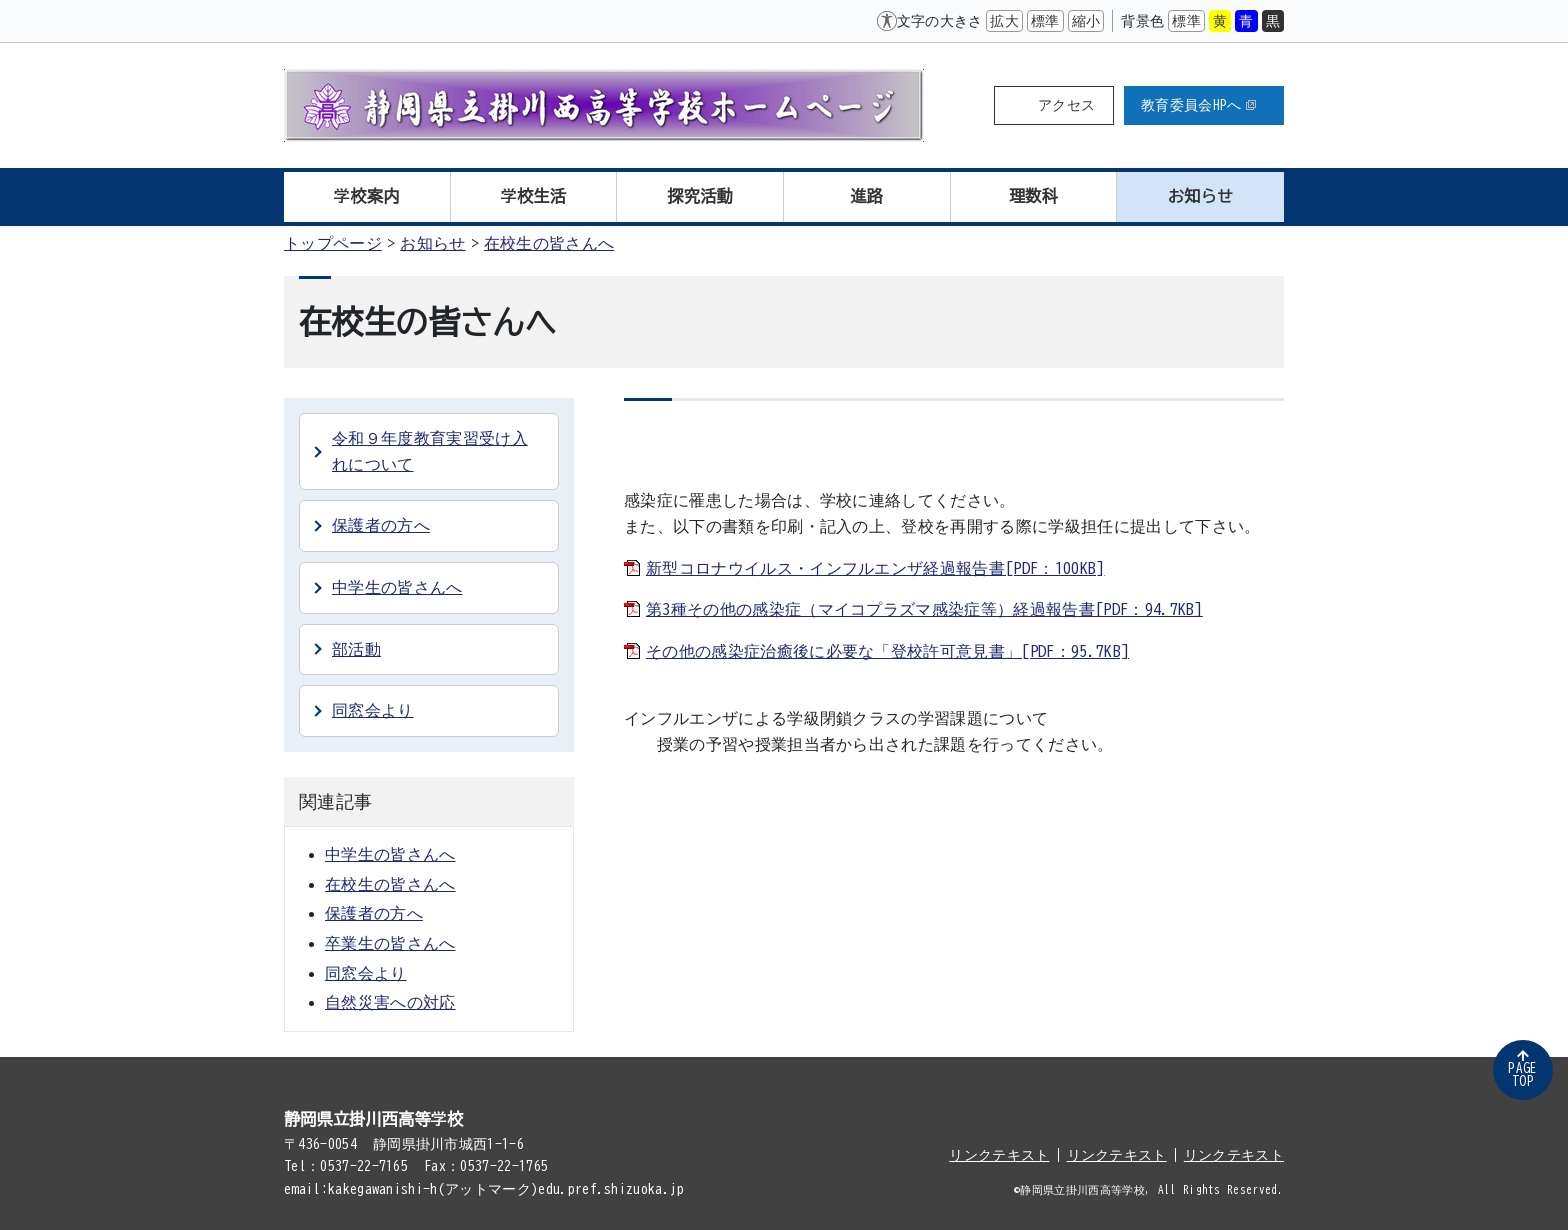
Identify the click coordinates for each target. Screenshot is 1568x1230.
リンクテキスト (999, 1155)
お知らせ (1200, 196)
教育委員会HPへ (1198, 105)
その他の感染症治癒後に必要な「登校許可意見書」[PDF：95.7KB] (887, 651)
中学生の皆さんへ (397, 587)
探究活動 (700, 196)
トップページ (333, 243)
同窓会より (373, 710)
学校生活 (533, 196)
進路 (867, 196)
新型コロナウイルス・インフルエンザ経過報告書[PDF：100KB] (875, 568)
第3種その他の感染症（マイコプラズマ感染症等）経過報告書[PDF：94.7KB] (924, 609)
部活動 (356, 649)
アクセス (1066, 105)
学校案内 (366, 196)
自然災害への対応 (390, 1002)
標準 (1045, 21)
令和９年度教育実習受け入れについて (430, 451)
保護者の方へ (381, 525)
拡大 (1004, 21)
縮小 (1086, 21)
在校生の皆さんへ (549, 243)
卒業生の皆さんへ (390, 943)
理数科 (1033, 196)
